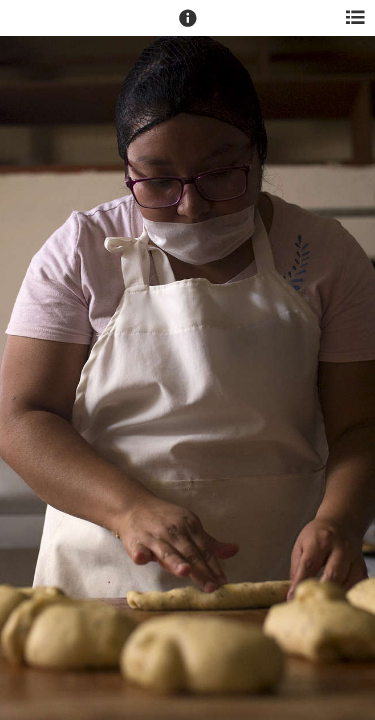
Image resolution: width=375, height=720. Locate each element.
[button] (188, 27)
